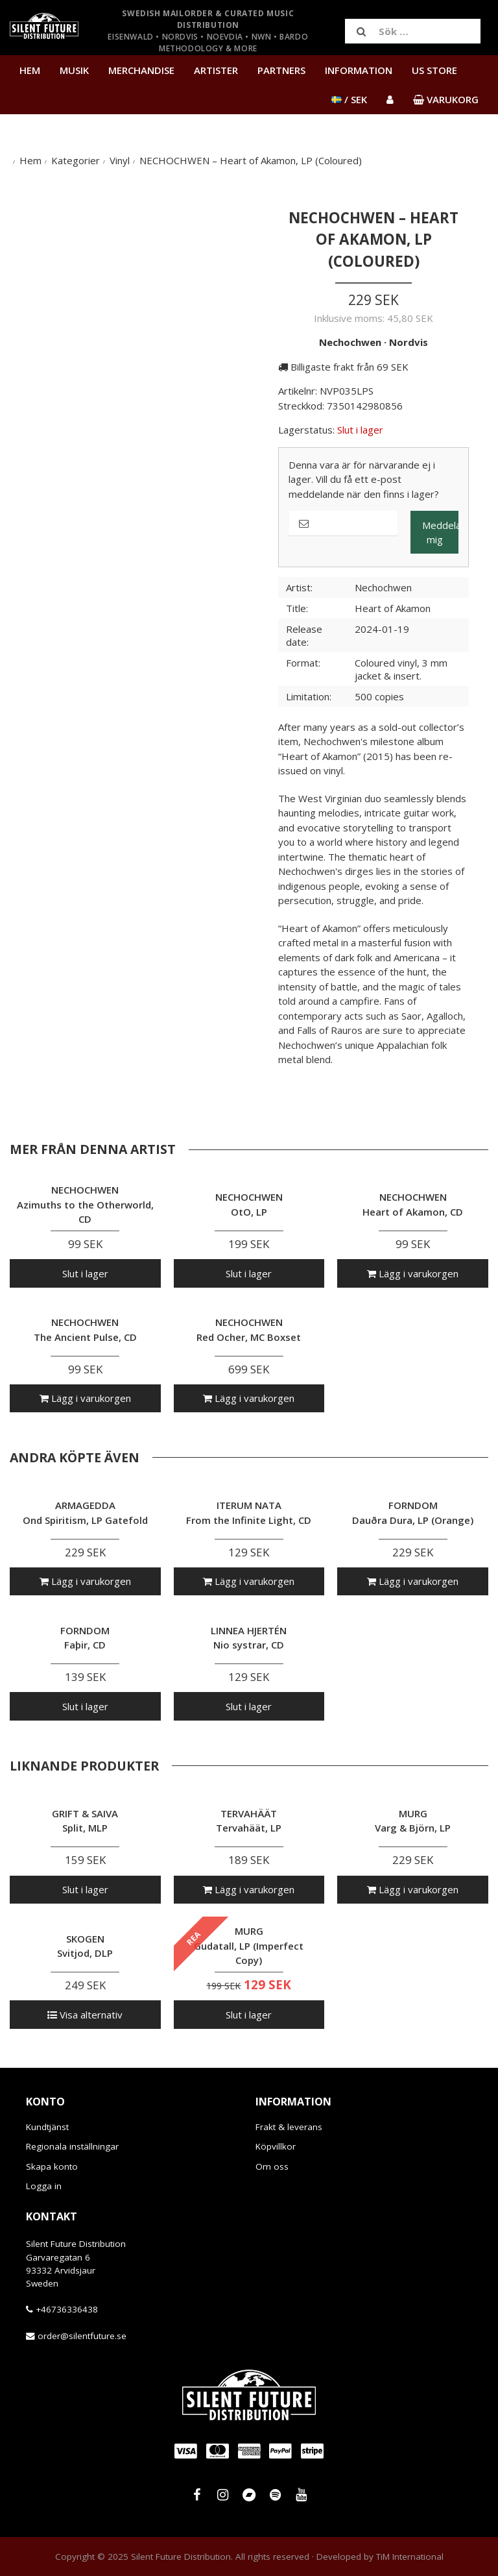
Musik (74, 70)
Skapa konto (52, 2166)
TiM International (410, 2556)
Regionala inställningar (72, 2146)
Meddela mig (440, 532)
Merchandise (141, 70)
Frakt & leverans (288, 2127)
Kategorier (75, 160)
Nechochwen (350, 342)
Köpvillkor (275, 2146)
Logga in (44, 2186)
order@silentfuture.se (82, 2336)
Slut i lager (85, 1273)
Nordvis (408, 342)
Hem (29, 70)
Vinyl (120, 160)
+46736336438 (67, 2309)
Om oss (272, 2166)
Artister (216, 70)
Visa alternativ (85, 2014)
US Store (434, 70)
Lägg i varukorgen (412, 1273)
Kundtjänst (47, 2127)
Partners (281, 70)
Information (358, 70)
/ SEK (349, 99)
